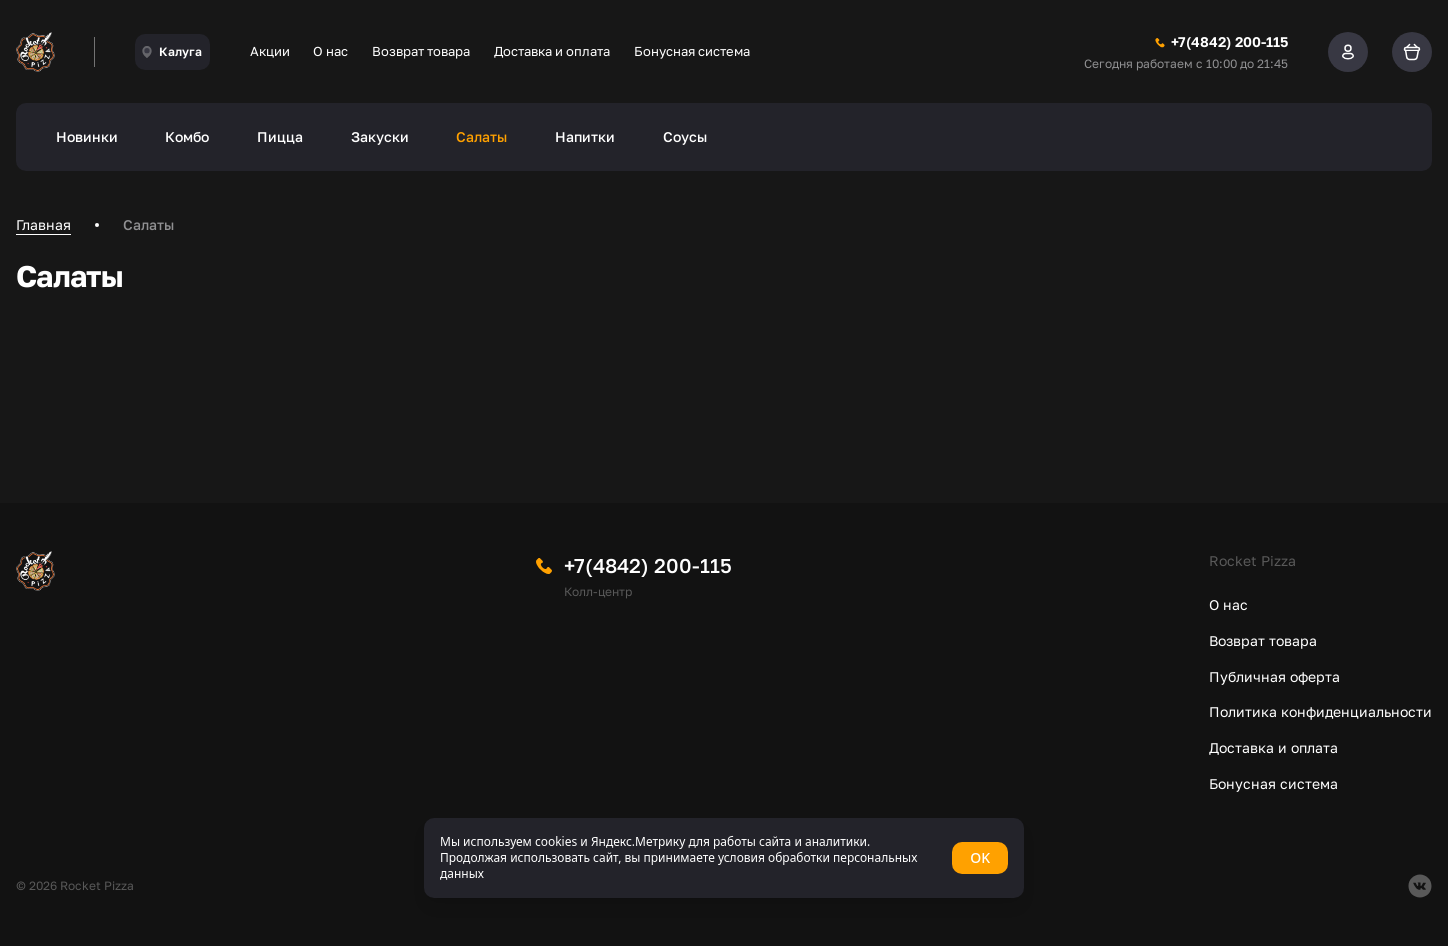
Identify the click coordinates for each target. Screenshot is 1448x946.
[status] (724, 858)
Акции (270, 51)
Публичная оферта (1274, 676)
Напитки (585, 136)
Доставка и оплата (552, 51)
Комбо (187, 136)
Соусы (685, 136)
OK (980, 857)
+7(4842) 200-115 (648, 565)
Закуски (380, 136)
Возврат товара (421, 51)
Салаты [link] (148, 224)
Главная (43, 224)
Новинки (87, 136)
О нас (330, 51)
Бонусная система (692, 51)
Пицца (280, 136)
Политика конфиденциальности (1320, 711)
